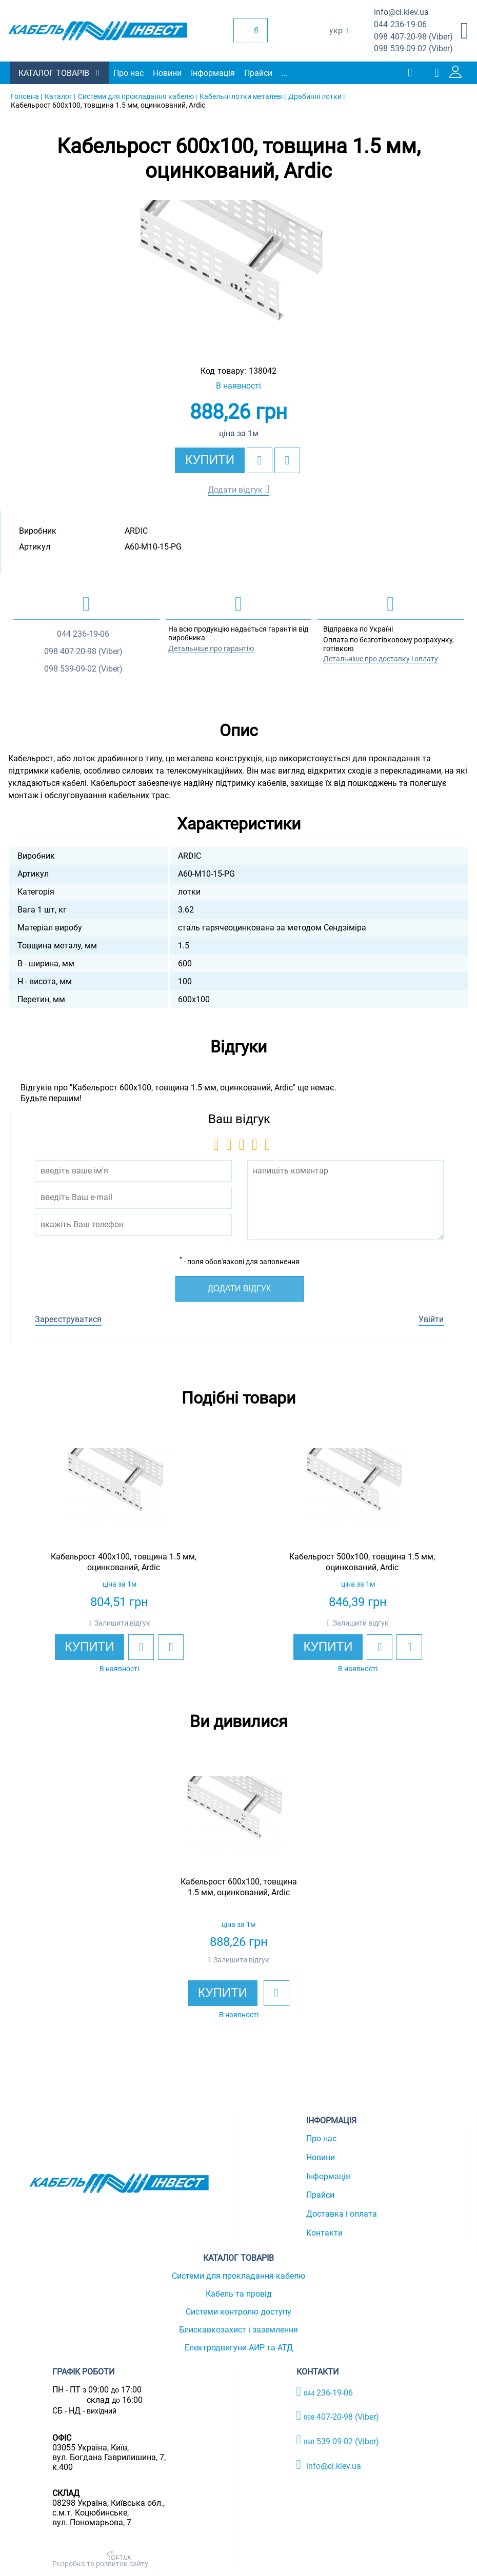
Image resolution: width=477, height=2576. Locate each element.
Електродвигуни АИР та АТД (239, 2347)
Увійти (431, 1319)
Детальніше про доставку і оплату (380, 659)
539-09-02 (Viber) (413, 49)
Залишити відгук (122, 1623)
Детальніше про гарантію (211, 648)
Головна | (26, 96)
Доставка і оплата (341, 2214)
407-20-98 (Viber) (413, 37)
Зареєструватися (68, 1319)
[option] (238, 273)
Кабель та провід (239, 2294)
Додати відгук (235, 490)
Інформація (213, 73)
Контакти (324, 2233)
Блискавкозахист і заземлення (238, 2330)
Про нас (128, 73)
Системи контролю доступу (238, 2312)
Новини (167, 73)
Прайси (258, 73)
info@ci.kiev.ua (329, 2464)
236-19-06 (400, 24)
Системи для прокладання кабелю (238, 2276)
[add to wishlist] (259, 460)
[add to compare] (287, 460)
